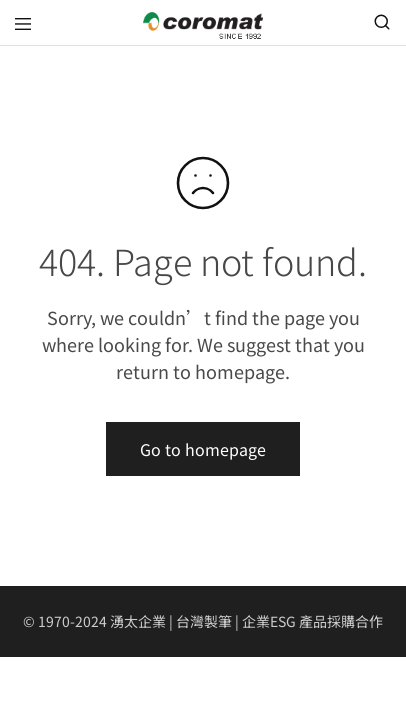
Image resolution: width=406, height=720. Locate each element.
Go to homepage (203, 449)
